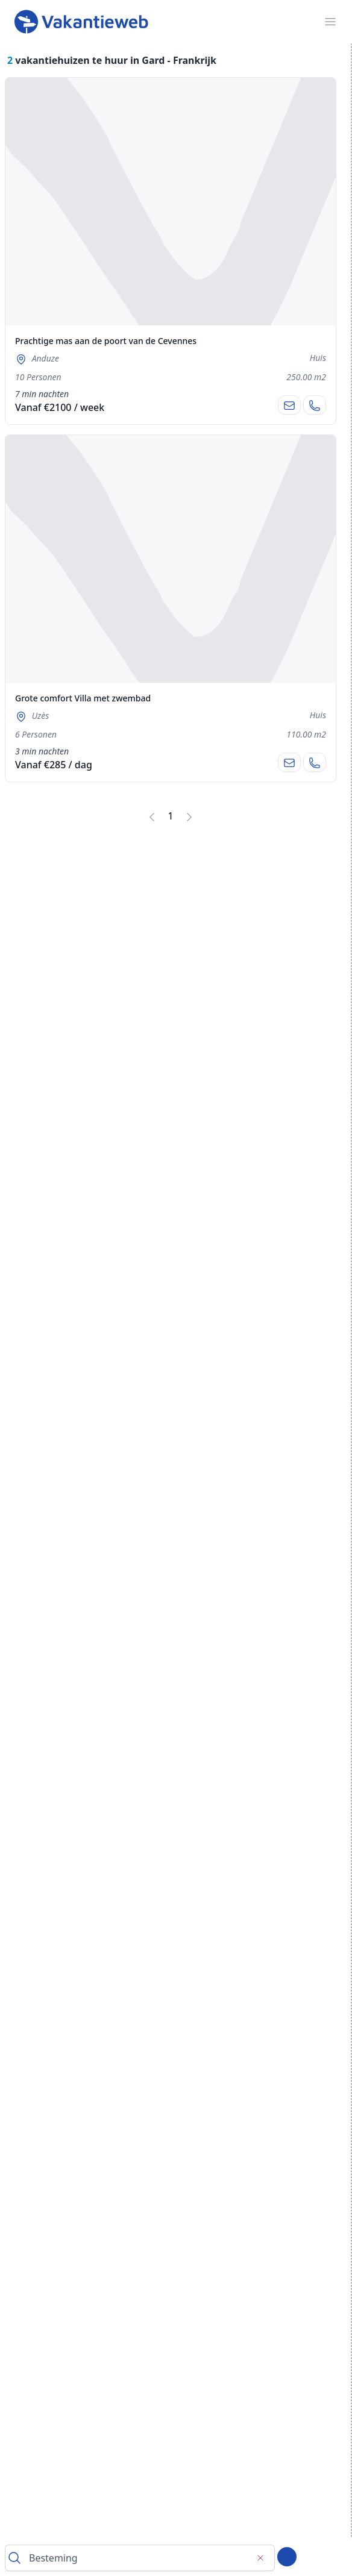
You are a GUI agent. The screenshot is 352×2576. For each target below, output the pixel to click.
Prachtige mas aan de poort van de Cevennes (105, 340)
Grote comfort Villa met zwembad (83, 698)
